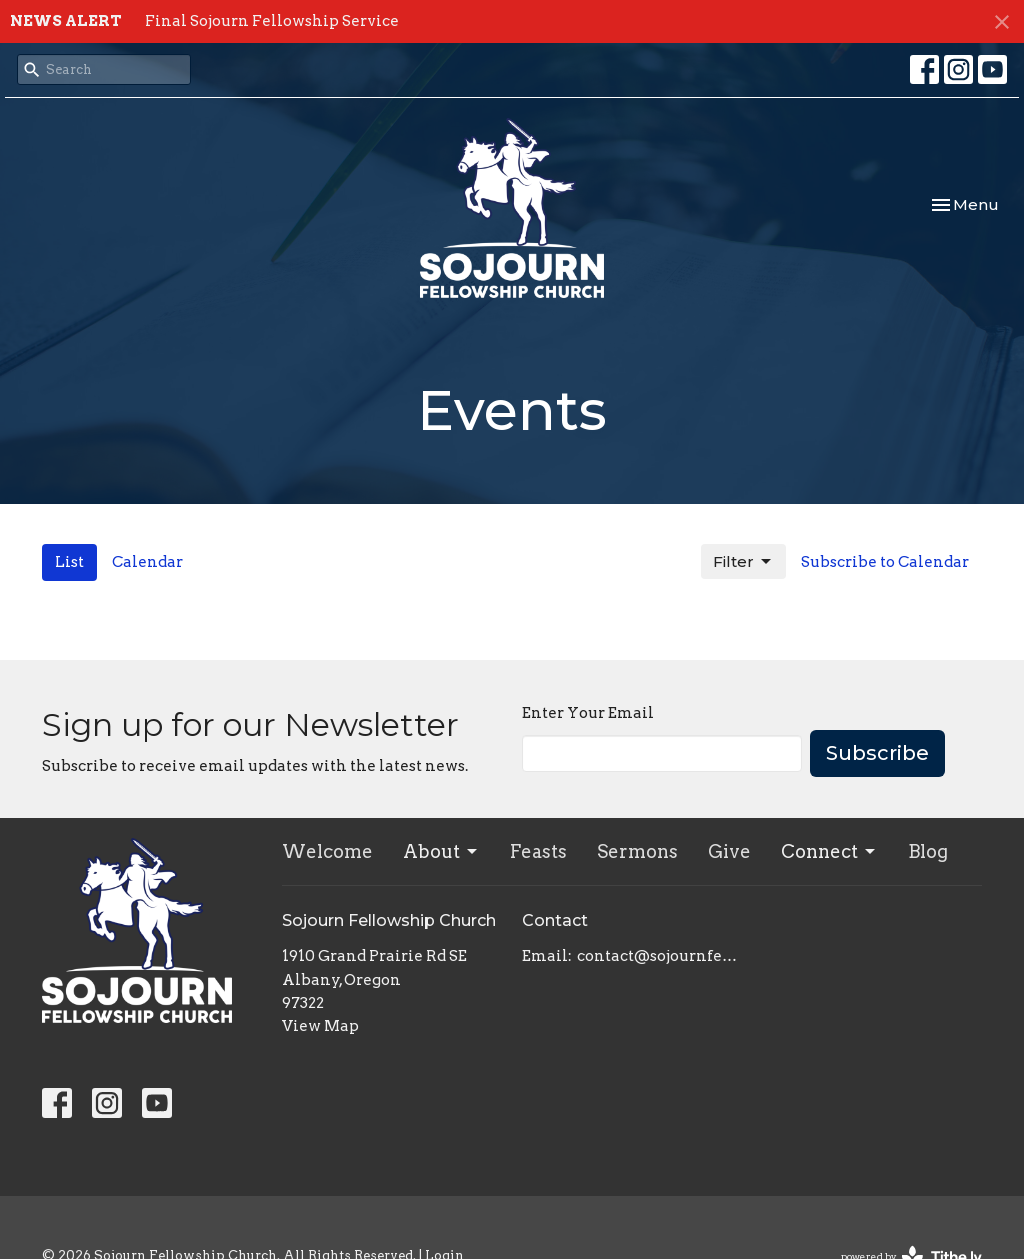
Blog (928, 851)
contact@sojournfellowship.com (659, 956)
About (441, 851)
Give (729, 851)
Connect (829, 851)
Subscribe (877, 753)
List (69, 562)
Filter (743, 562)
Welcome (327, 851)
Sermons (637, 851)
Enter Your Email (588, 713)
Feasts (538, 851)
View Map (320, 1026)
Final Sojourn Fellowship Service (272, 21)
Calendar (147, 562)
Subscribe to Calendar (885, 562)
